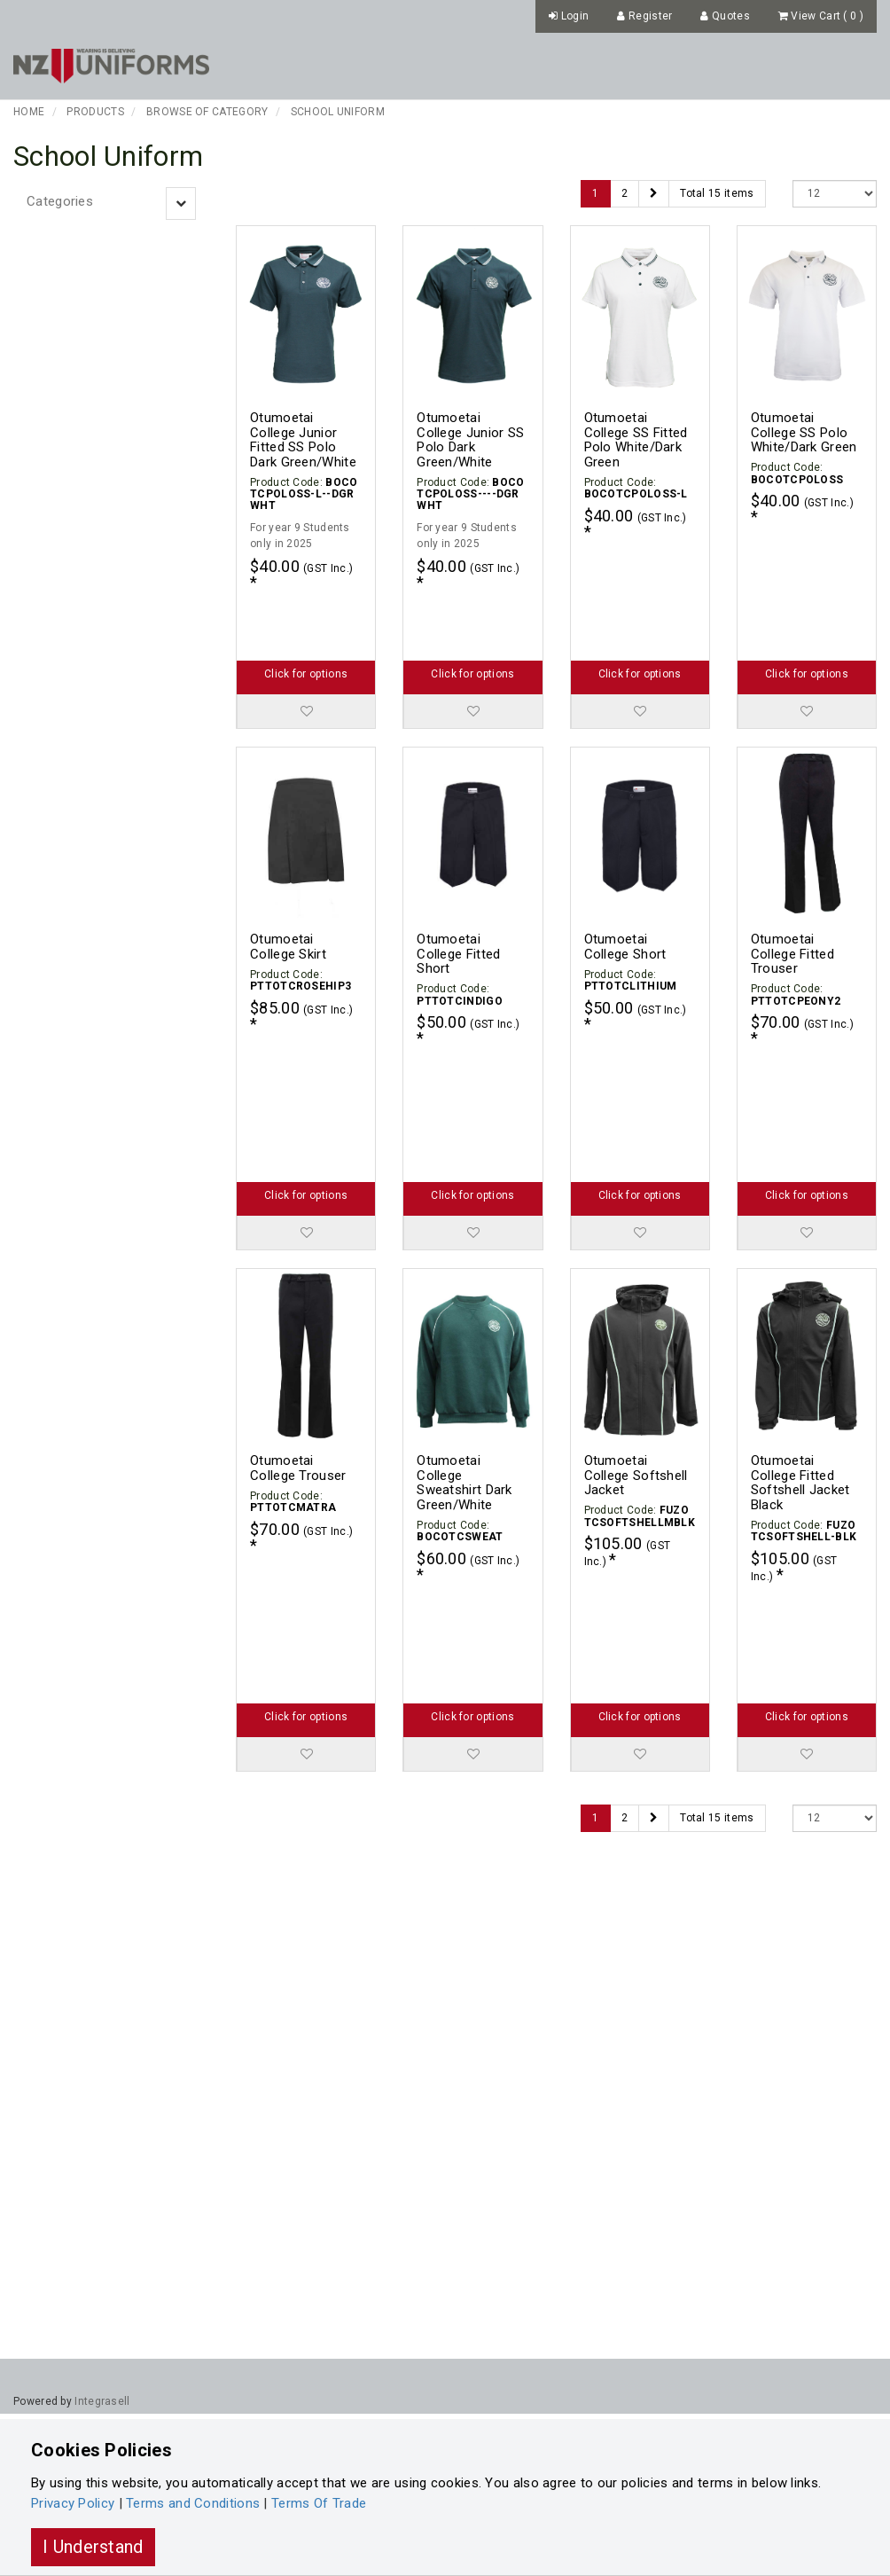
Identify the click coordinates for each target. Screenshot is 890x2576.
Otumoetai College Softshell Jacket (636, 1361)
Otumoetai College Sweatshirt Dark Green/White (464, 1369)
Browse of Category (207, 112)
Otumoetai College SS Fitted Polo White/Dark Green (636, 440)
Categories (60, 201)
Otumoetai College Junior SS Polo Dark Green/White (470, 440)
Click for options (305, 617)
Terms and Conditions (193, 2503)
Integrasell (101, 2401)
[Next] (653, 193)
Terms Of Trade (318, 2503)
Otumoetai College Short (625, 889)
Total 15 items (716, 193)
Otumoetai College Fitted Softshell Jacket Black (800, 1369)
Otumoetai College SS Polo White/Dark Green (804, 432)
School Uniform (338, 112)
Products (94, 112)
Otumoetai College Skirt (288, 889)
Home (28, 112)
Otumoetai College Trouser (298, 1354)
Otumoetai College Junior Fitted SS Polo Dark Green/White (303, 440)
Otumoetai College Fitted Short (458, 897)
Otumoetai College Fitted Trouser (792, 897)
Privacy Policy (72, 2503)
